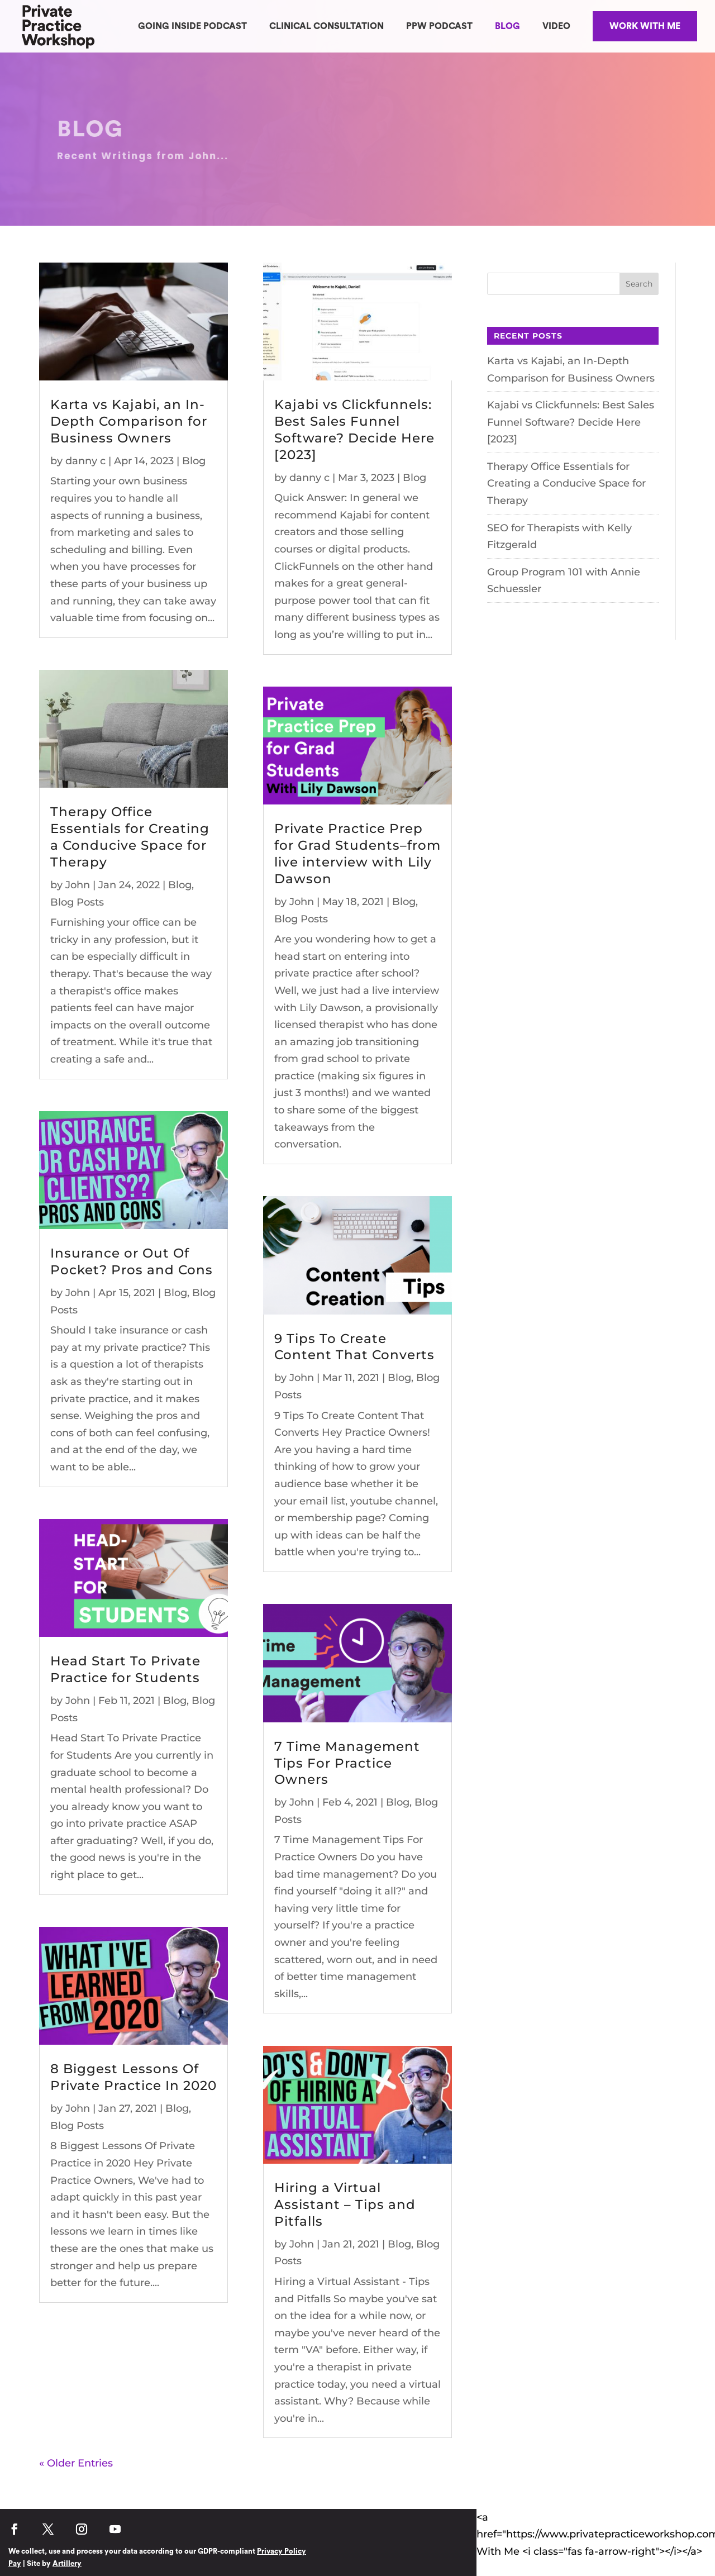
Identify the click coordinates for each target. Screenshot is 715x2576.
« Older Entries (76, 2463)
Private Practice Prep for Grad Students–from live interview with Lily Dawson (357, 854)
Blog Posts (77, 902)
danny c (85, 461)
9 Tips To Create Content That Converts (354, 1347)
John (77, 885)
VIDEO (556, 26)
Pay (14, 2563)
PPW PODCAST (439, 26)
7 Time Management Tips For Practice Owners (347, 1763)
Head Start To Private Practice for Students (125, 1669)
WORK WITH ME (644, 26)
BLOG (507, 26)
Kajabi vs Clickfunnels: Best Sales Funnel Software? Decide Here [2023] (354, 430)
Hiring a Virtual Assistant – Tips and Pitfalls (345, 2204)
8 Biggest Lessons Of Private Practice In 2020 (133, 2077)
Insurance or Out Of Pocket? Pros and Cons (131, 1261)
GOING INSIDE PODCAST (192, 26)
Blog (194, 461)
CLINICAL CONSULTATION (326, 26)
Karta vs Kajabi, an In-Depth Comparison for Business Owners (128, 421)
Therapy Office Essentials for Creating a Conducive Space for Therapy (129, 837)
